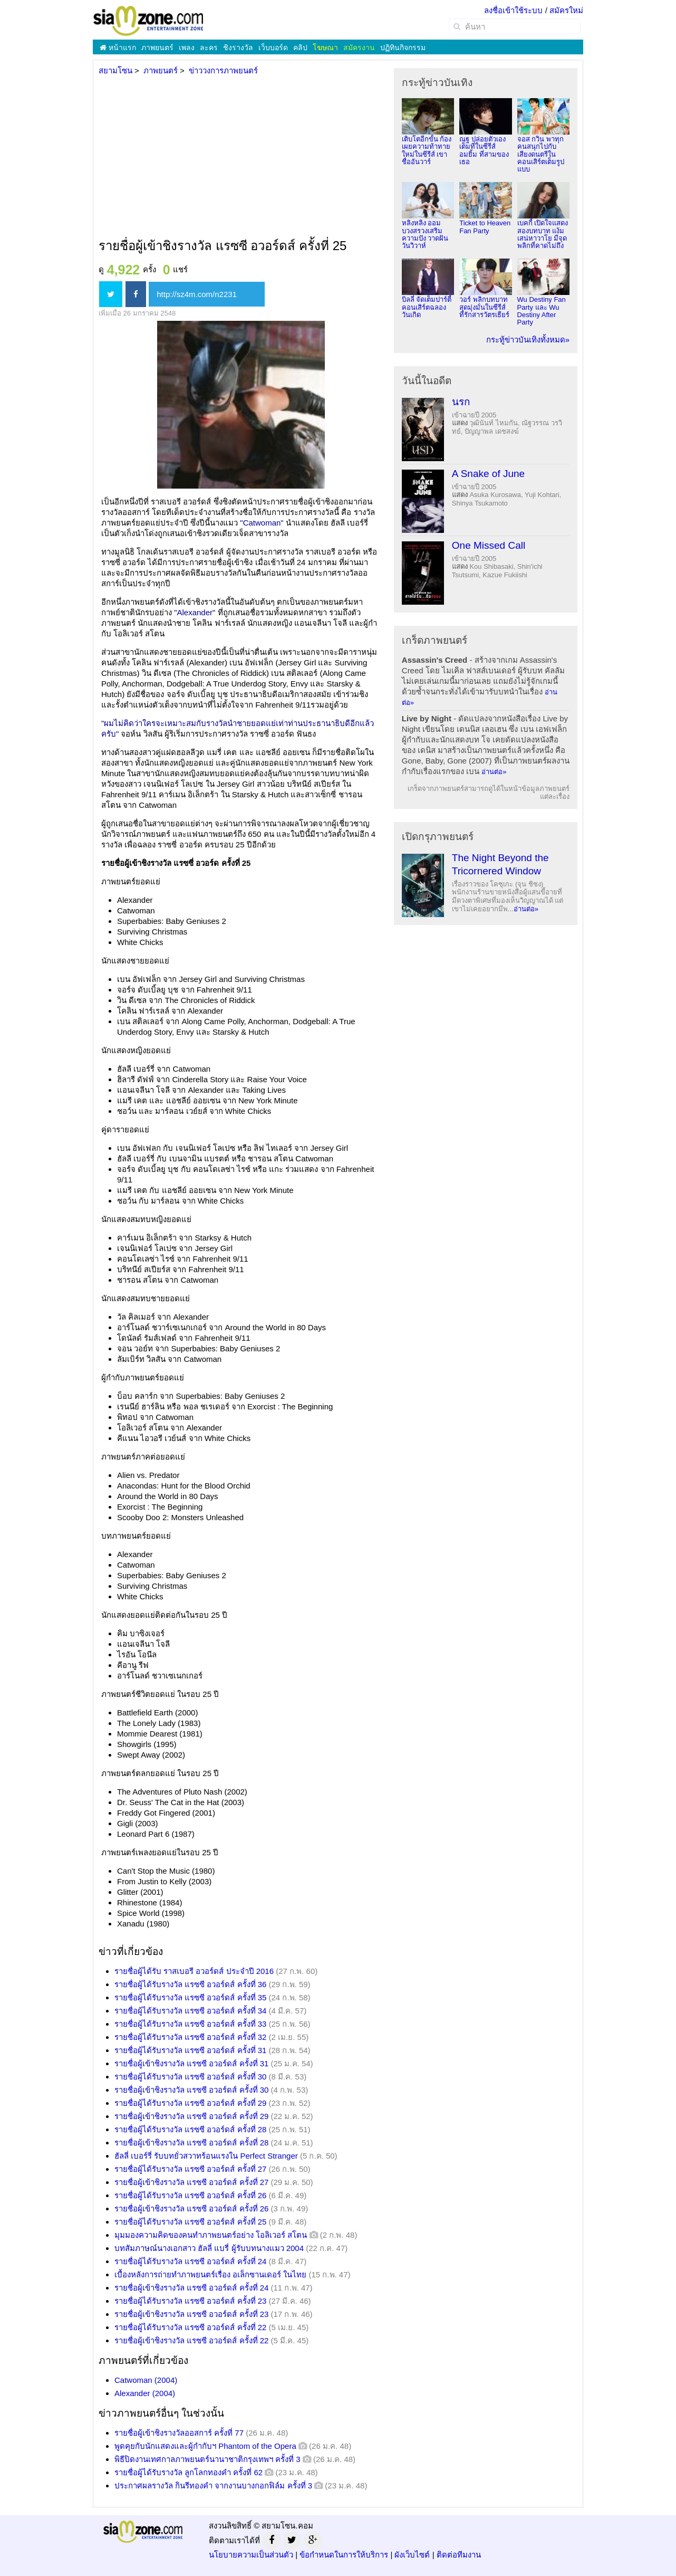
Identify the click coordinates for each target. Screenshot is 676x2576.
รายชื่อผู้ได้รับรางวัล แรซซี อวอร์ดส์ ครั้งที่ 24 (190, 2261)
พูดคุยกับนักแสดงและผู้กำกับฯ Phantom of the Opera (205, 2445)
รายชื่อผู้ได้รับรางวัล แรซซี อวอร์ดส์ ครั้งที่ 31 (190, 2050)
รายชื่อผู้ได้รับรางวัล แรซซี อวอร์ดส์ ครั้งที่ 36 (190, 1984)
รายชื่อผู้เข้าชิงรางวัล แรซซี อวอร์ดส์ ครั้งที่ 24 (191, 2287)
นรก (461, 401)
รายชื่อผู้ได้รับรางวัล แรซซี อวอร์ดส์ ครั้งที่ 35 (190, 1997)
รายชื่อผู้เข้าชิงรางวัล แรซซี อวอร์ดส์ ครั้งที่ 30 (191, 2089)
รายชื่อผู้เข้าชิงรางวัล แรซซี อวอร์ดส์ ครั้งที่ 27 (191, 2182)
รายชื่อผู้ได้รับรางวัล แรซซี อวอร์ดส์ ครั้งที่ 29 (190, 2102)
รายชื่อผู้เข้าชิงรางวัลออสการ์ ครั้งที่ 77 (179, 2432)
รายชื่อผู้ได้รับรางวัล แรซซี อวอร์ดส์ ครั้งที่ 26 (190, 2195)
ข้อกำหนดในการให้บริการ (344, 2554)
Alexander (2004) (144, 2393)
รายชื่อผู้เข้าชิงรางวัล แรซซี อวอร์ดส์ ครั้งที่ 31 (191, 2063)
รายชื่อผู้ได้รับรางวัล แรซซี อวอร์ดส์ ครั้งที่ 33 (190, 2023)
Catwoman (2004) (145, 2379)
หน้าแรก (118, 47)
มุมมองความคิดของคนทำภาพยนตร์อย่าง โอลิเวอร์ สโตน (210, 2234)
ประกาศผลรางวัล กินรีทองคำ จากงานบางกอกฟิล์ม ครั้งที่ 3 (213, 2485)
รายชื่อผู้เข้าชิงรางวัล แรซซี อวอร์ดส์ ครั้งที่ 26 (191, 2208)
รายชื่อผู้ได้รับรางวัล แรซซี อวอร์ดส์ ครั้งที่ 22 (190, 2327)
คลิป (300, 47)
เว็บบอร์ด (273, 47)
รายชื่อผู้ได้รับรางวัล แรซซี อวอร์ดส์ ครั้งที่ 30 (190, 2076)
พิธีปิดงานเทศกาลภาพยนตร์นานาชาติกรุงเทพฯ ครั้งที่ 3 (207, 2459)
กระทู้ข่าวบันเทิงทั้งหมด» (527, 339)
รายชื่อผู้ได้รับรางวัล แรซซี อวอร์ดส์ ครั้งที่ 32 (190, 2037)
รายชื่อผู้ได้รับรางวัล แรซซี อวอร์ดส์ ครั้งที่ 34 (190, 2010)
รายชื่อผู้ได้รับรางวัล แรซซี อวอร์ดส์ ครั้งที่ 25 (190, 2221)
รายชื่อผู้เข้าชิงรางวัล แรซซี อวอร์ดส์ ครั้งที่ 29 (191, 2116)
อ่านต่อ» (493, 772)
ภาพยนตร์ (157, 47)
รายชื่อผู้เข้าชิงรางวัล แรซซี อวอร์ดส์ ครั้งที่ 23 (191, 2314)
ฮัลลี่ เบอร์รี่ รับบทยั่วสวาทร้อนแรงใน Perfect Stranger (206, 2155)
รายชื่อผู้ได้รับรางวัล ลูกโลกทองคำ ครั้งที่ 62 (188, 2472)
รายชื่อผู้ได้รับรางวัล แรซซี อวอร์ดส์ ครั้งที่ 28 (190, 2129)
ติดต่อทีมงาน (459, 2554)
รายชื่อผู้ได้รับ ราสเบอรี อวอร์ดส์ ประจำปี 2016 (194, 1971)
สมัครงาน (359, 47)
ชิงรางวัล (238, 47)
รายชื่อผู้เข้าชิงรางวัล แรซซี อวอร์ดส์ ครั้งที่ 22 (191, 2340)
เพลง (187, 47)
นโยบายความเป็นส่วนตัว (251, 2554)
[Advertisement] (240, 158)
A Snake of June (488, 473)
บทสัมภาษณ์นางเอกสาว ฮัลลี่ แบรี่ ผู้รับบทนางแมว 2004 (209, 2248)
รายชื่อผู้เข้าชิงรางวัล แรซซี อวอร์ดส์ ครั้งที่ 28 (191, 2142)
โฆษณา (325, 47)
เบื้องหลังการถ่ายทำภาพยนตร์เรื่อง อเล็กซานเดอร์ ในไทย (210, 2274)
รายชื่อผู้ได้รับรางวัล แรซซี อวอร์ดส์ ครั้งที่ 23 (190, 2300)
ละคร (209, 47)
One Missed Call (488, 545)
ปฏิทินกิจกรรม (403, 47)
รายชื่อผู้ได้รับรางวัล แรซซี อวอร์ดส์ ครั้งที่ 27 (190, 2168)
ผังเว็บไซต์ (412, 2554)
